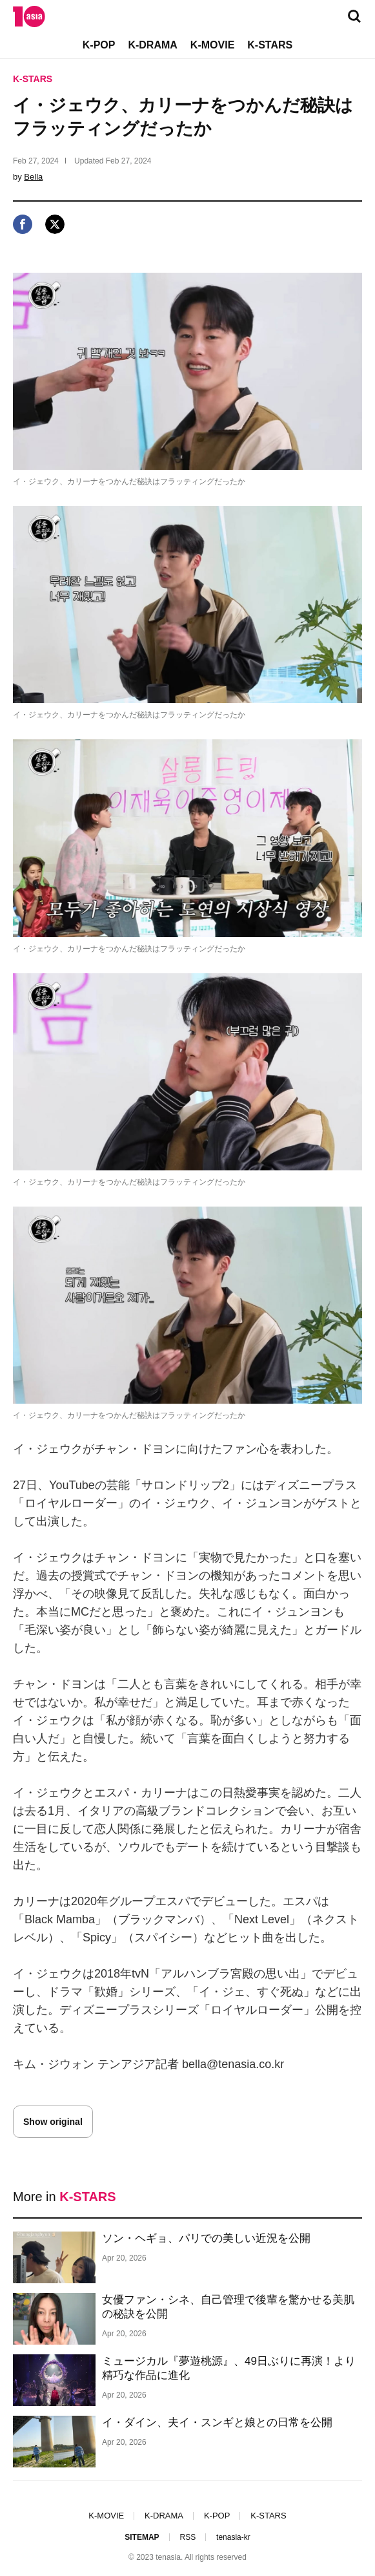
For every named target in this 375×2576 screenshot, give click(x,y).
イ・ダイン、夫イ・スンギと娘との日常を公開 (217, 2422)
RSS (187, 2537)
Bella (33, 177)
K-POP (99, 44)
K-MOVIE (212, 44)
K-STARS (269, 44)
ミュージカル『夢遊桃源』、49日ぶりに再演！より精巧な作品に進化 (229, 2368)
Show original (53, 2122)
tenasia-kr (233, 2537)
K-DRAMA (152, 44)
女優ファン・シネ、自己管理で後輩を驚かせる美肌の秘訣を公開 (228, 2307)
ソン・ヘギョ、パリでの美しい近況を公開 (206, 2238)
